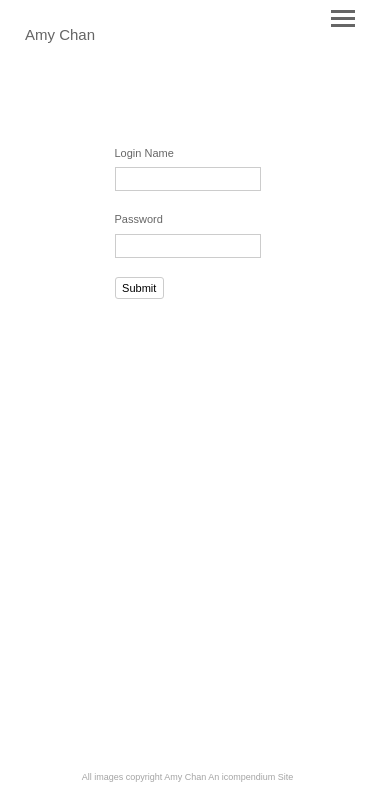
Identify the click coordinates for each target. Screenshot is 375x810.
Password (139, 219)
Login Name (144, 153)
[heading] (60, 36)
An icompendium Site (250, 777)
